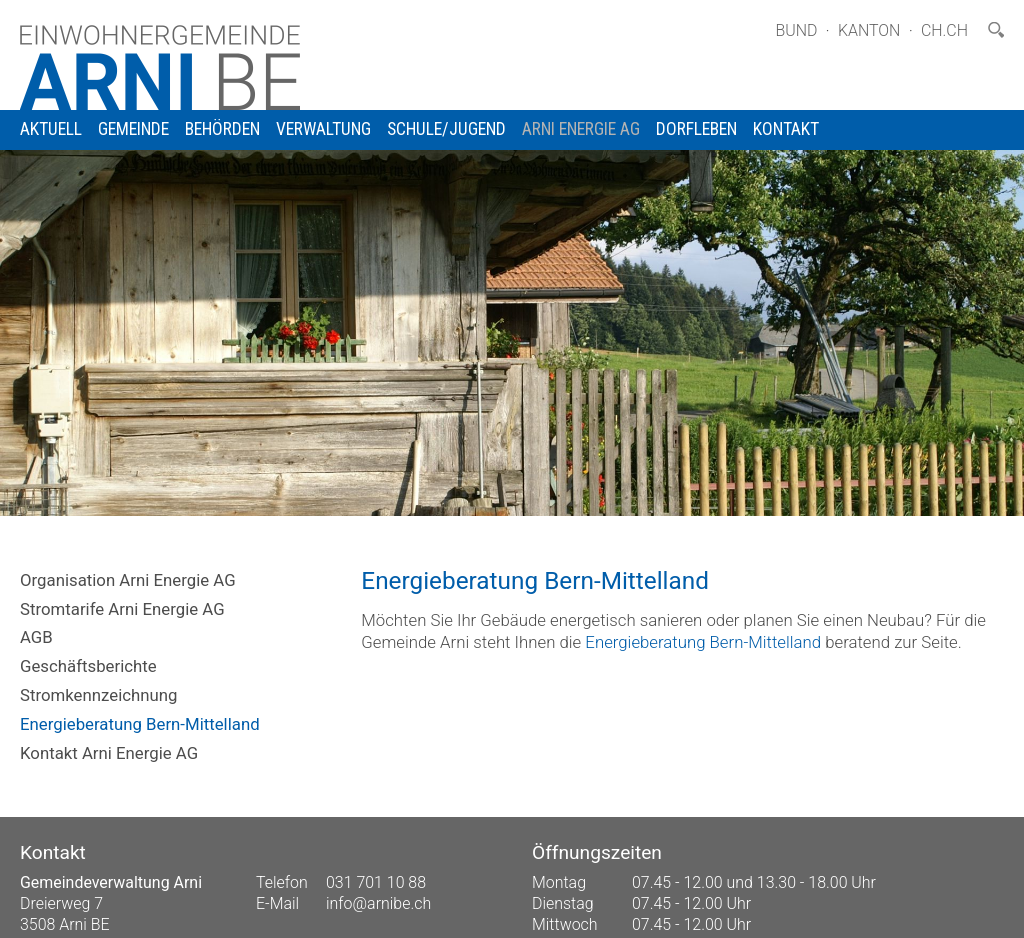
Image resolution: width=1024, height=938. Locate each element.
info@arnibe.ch (378, 903)
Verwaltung (323, 129)
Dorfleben (696, 129)
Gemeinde (133, 129)
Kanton (869, 30)
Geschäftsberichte (88, 666)
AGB (36, 637)
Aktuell (51, 129)
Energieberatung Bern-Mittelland (140, 724)
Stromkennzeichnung (98, 695)
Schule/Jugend (446, 129)
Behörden (222, 129)
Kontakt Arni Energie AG (109, 753)
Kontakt (786, 129)
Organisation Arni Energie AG (128, 580)
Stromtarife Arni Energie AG (122, 609)
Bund (796, 30)
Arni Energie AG (581, 129)
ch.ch (944, 30)
